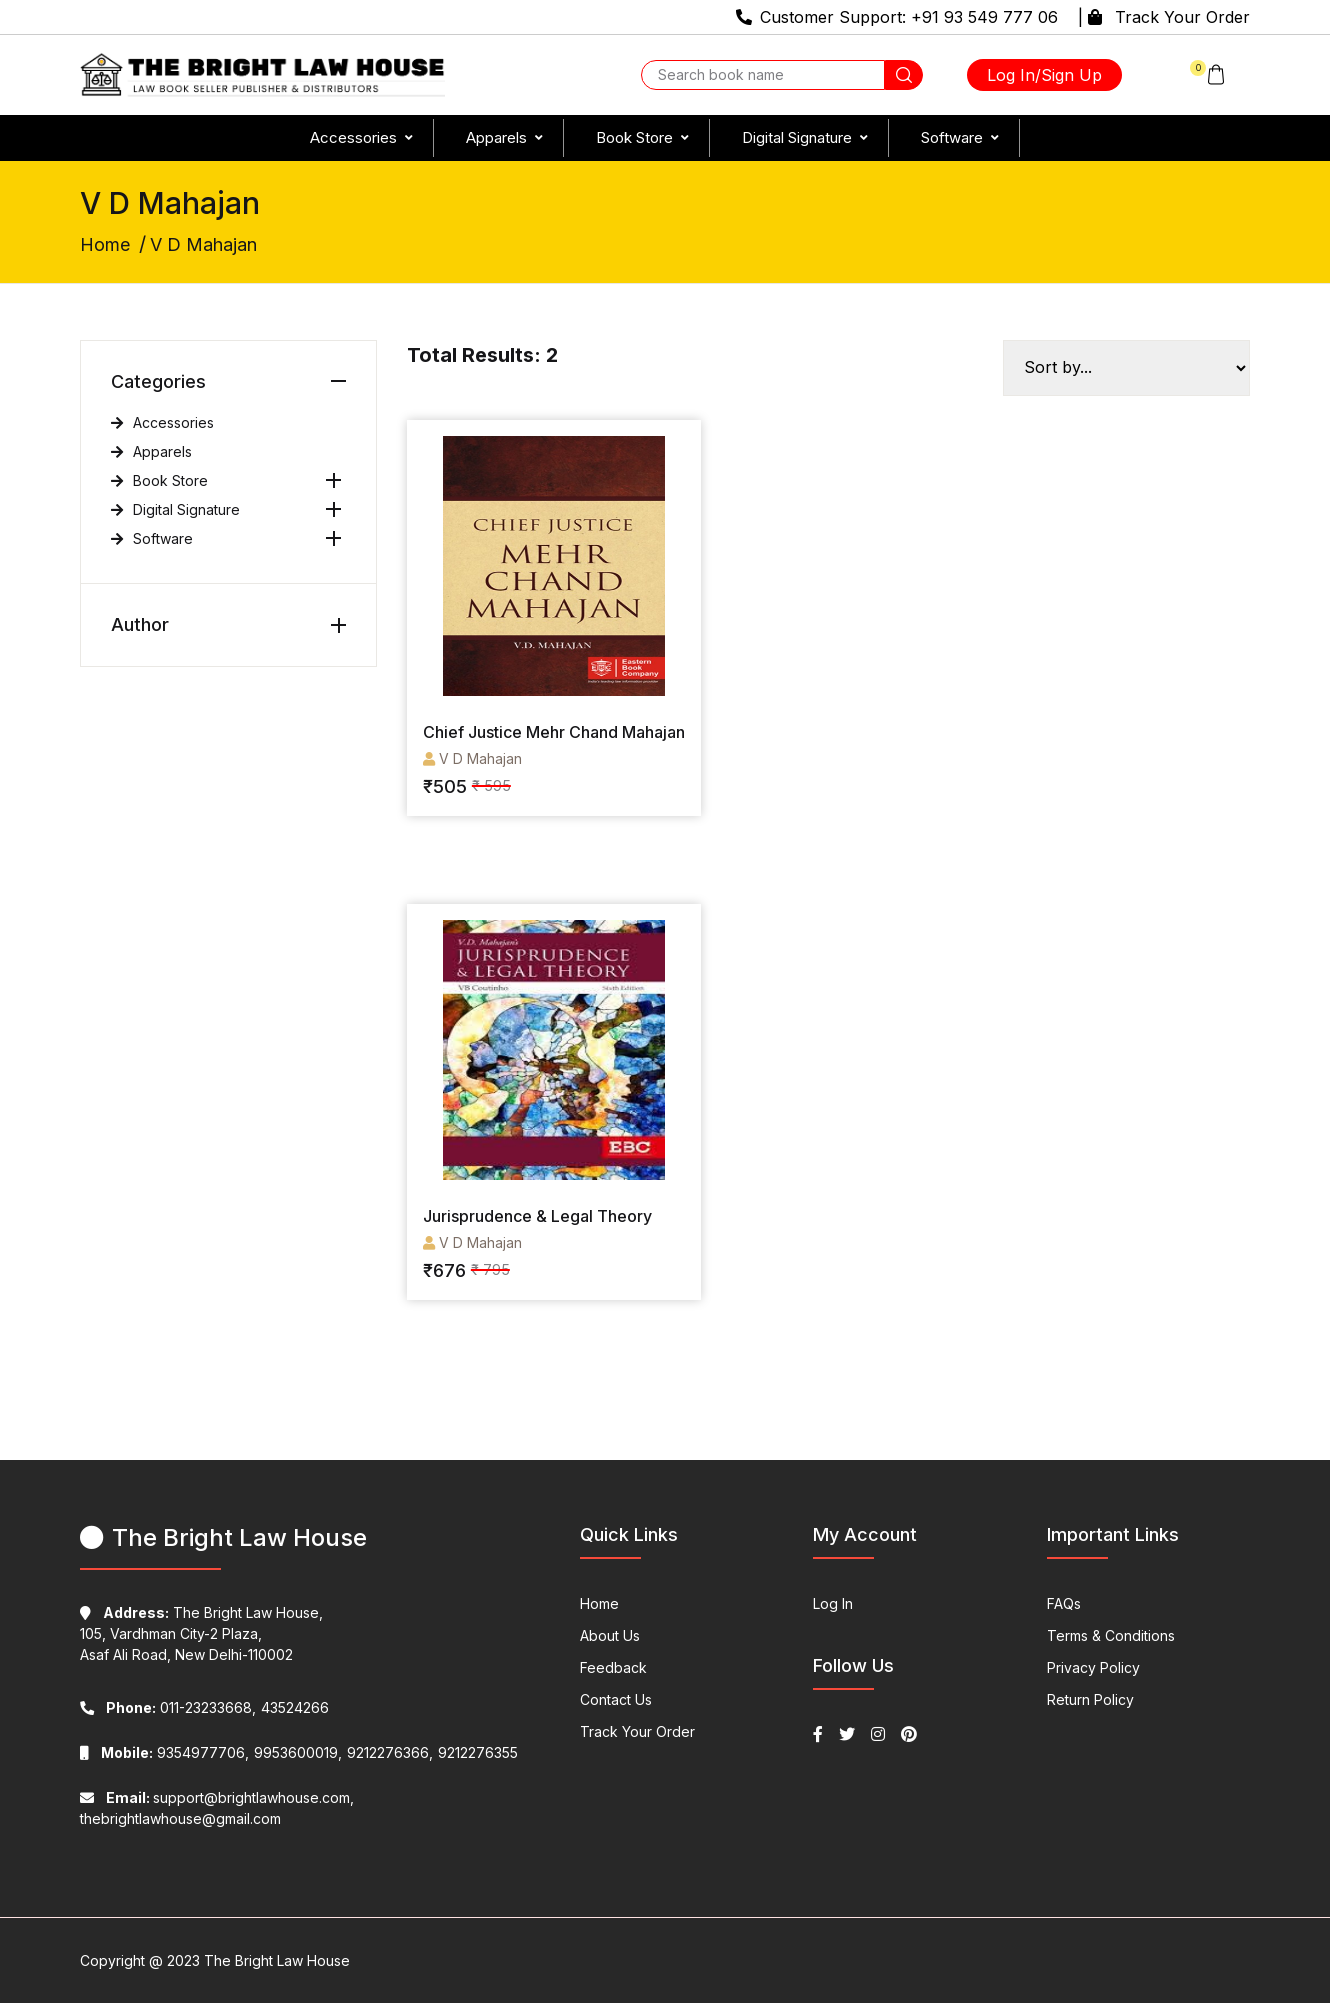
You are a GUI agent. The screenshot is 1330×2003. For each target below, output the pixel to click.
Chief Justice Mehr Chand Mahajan (554, 732)
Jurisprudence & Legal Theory (537, 1216)
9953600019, (298, 1752)
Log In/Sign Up (1044, 75)
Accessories (353, 137)
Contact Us (616, 1699)
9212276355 (478, 1752)
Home (105, 244)
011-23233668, (168, 1707)
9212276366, (390, 1752)
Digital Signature (797, 137)
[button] (1208, 75)
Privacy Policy (1093, 1667)
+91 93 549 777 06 (984, 17)
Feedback (613, 1667)
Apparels (496, 137)
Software (952, 137)
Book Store (634, 137)
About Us (610, 1635)
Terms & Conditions (1111, 1635)
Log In (833, 1603)
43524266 (295, 1707)
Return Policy (1090, 1699)
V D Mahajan (472, 758)
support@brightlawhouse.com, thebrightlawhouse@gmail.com (217, 1808)
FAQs (1064, 1603)
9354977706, (164, 1752)
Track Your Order (1182, 17)
